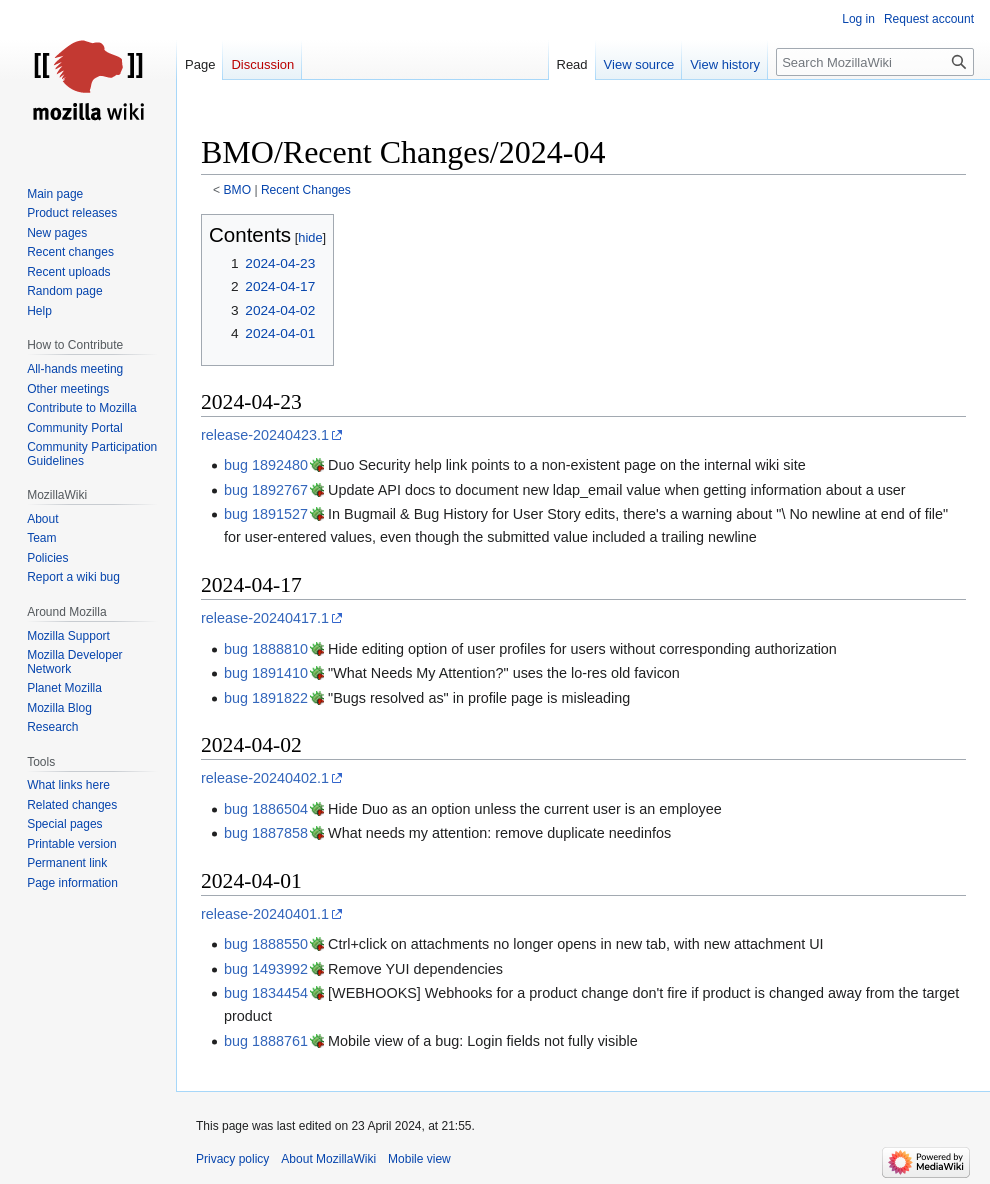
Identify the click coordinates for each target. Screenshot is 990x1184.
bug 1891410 (266, 673)
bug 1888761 (266, 1041)
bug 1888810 (266, 649)
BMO (238, 190)
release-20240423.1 (265, 435)
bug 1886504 (266, 809)
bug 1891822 (266, 698)
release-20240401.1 (265, 914)
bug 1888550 (266, 944)
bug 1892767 (266, 490)
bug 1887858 (266, 833)
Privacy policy (232, 1159)
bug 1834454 (266, 993)
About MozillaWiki (328, 1159)
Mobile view (419, 1159)
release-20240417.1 (265, 618)
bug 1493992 (266, 969)
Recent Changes (306, 190)
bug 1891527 (266, 514)
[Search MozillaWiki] (875, 62)
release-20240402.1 (265, 778)
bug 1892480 (266, 465)
